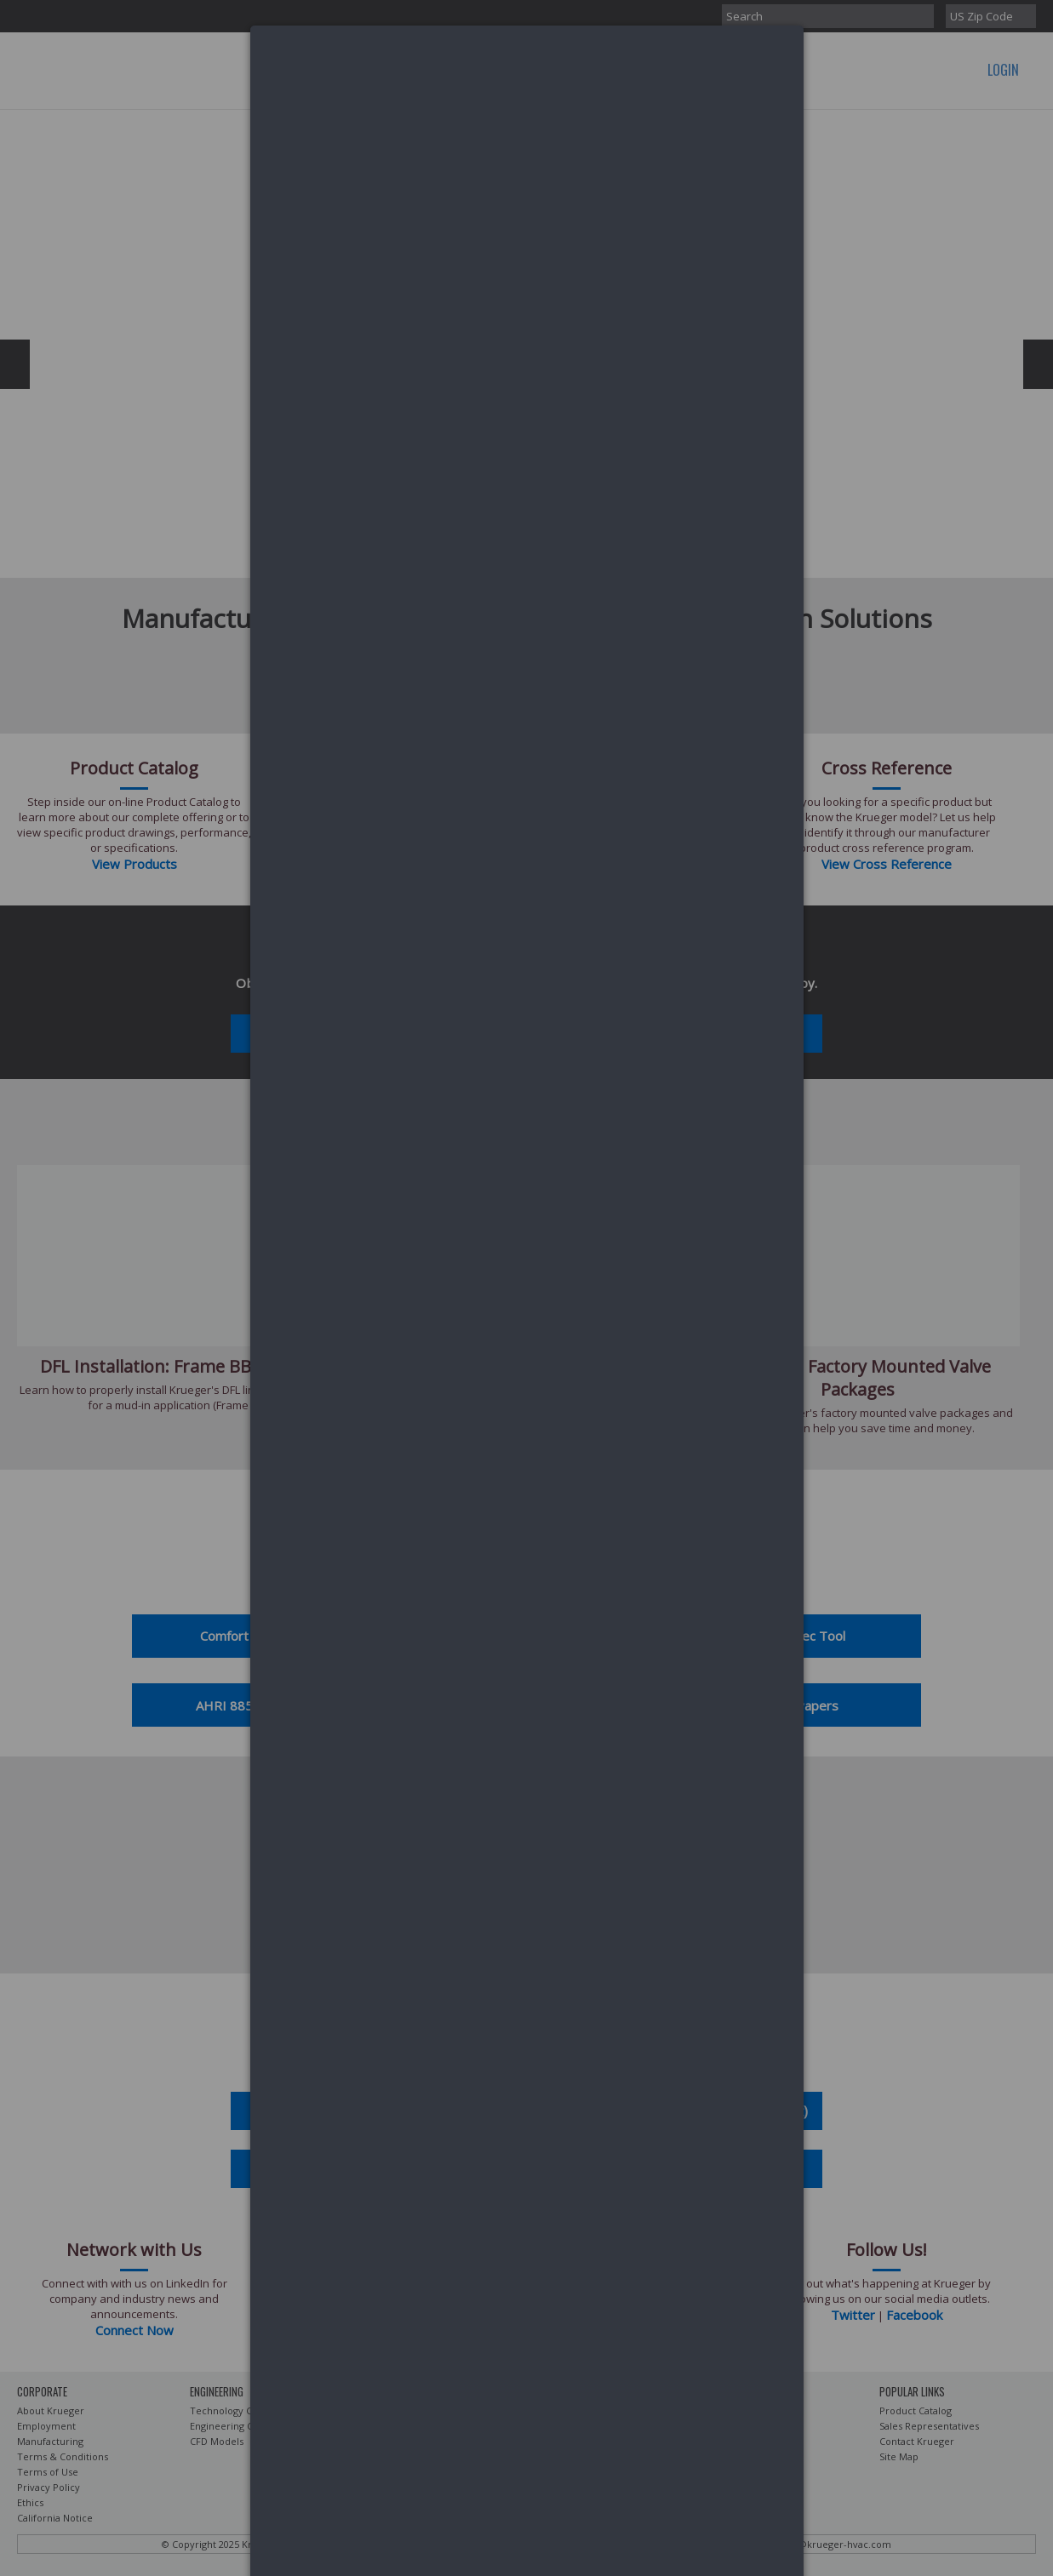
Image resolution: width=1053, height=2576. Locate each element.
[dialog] (527, 90)
